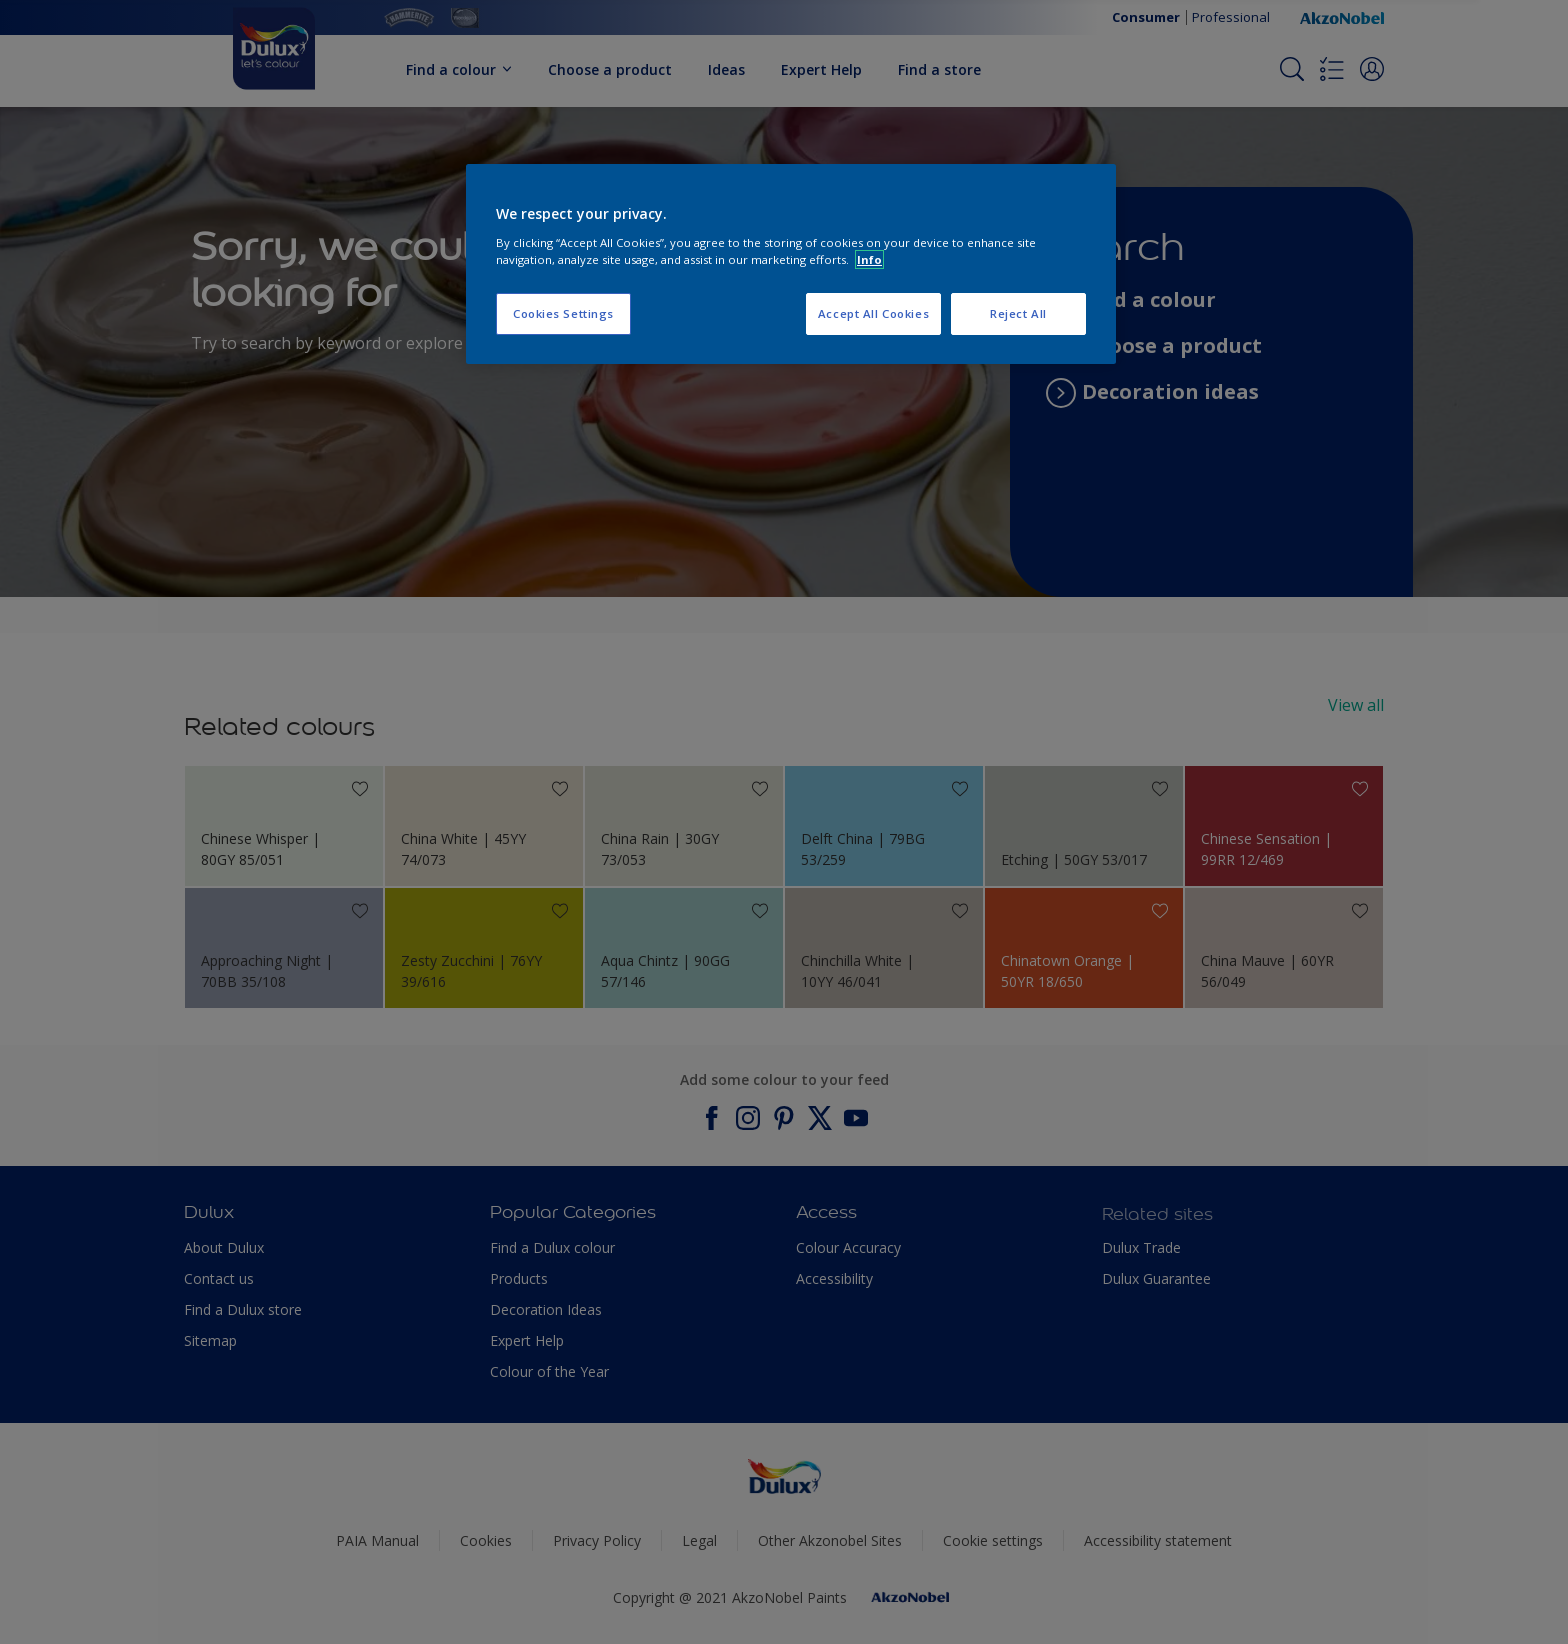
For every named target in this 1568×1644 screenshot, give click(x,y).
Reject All (1018, 313)
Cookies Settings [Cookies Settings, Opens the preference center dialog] (563, 313)
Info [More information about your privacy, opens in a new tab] (869, 259)
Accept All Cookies (873, 313)
